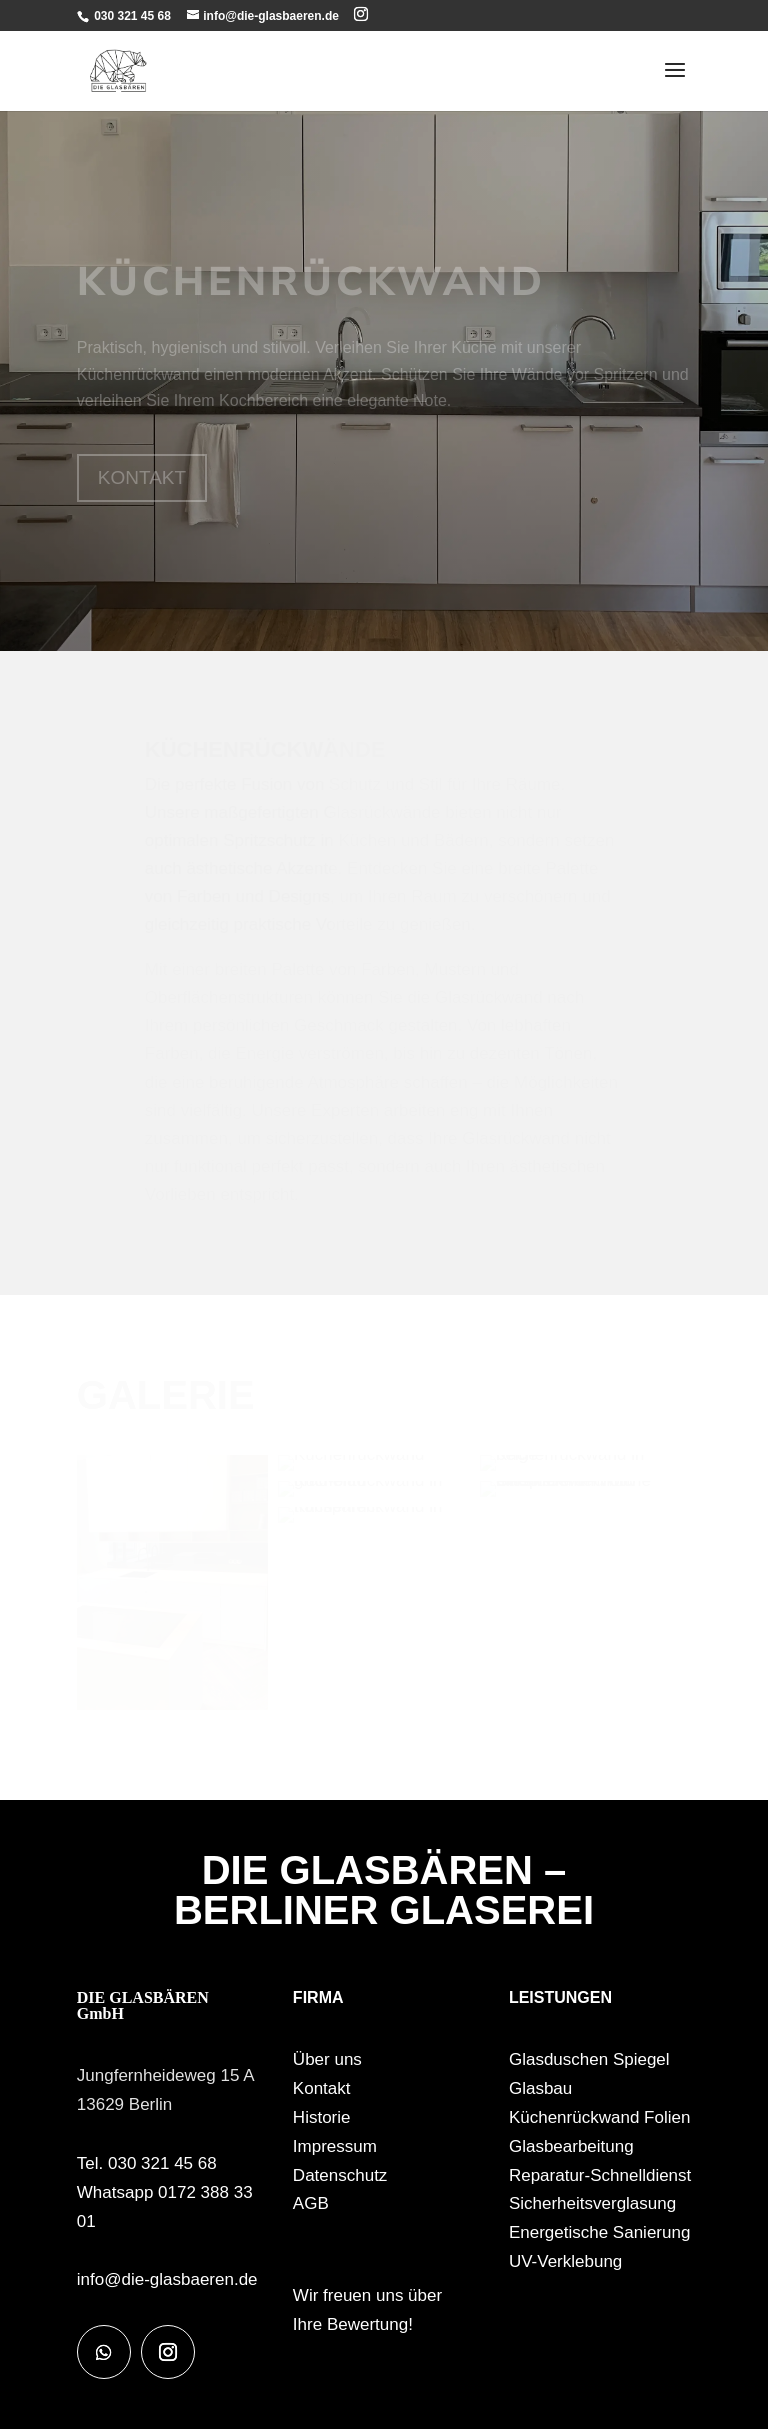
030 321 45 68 (131, 16)
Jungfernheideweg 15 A (166, 2075)
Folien (667, 2117)
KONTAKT (142, 477)
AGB (311, 2203)
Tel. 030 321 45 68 (147, 2163)
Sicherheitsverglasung (592, 2203)
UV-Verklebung (565, 2261)
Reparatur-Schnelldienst (600, 2175)
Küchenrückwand (574, 2117)
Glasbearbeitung (571, 2146)
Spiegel (641, 2059)
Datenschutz (340, 2175)
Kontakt (322, 2088)
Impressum (335, 2146)
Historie (322, 2117)
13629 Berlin (124, 2104)
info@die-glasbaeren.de (167, 2279)
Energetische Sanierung (599, 2232)
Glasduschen (558, 2059)
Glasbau (540, 2088)
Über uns (327, 2059)
